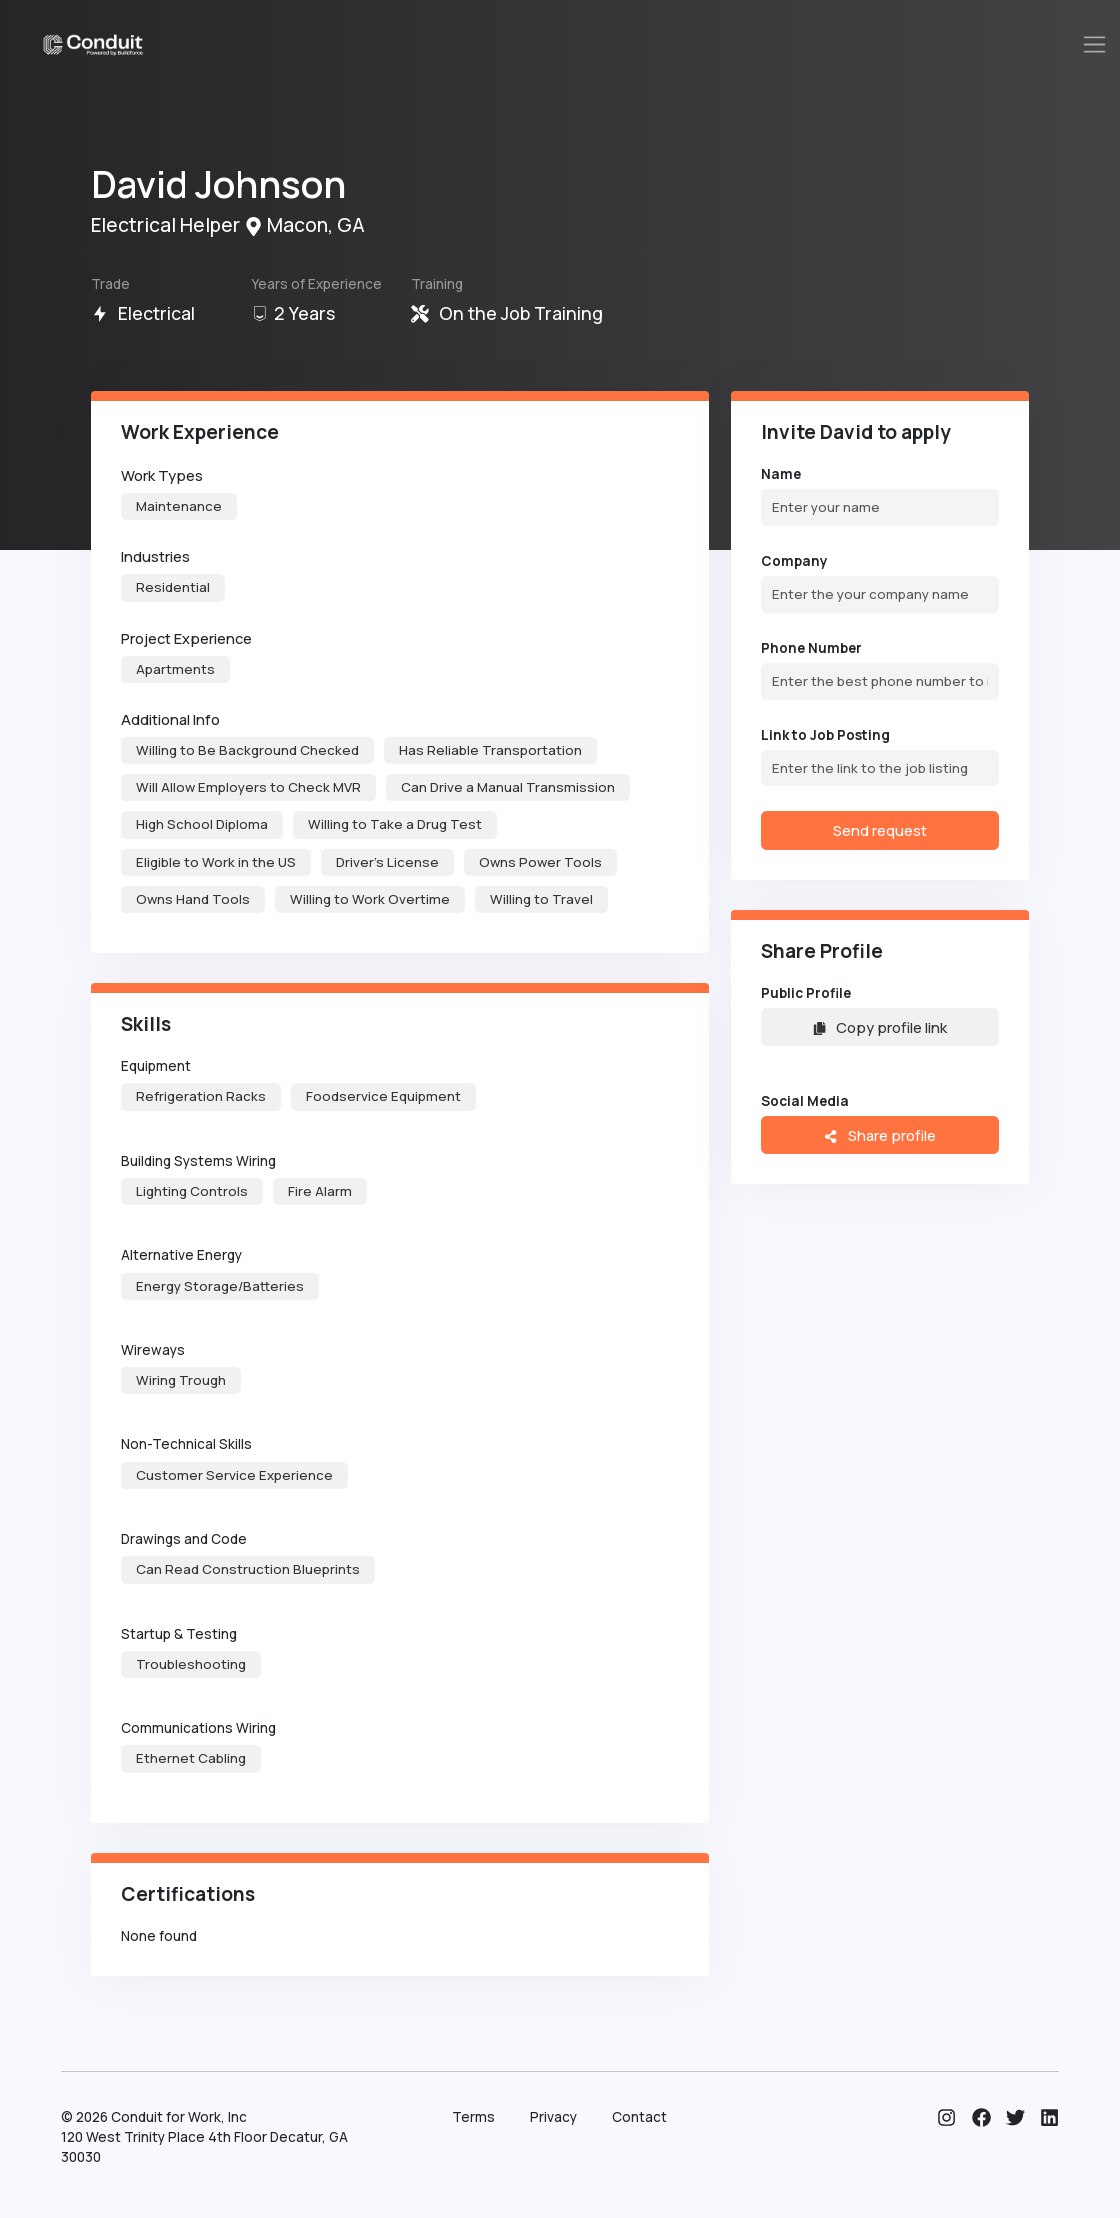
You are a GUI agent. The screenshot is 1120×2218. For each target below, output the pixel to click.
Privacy (553, 2117)
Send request (880, 830)
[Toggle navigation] (1095, 44)
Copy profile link (880, 1027)
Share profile (879, 1135)
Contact (639, 2117)
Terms (473, 2117)
